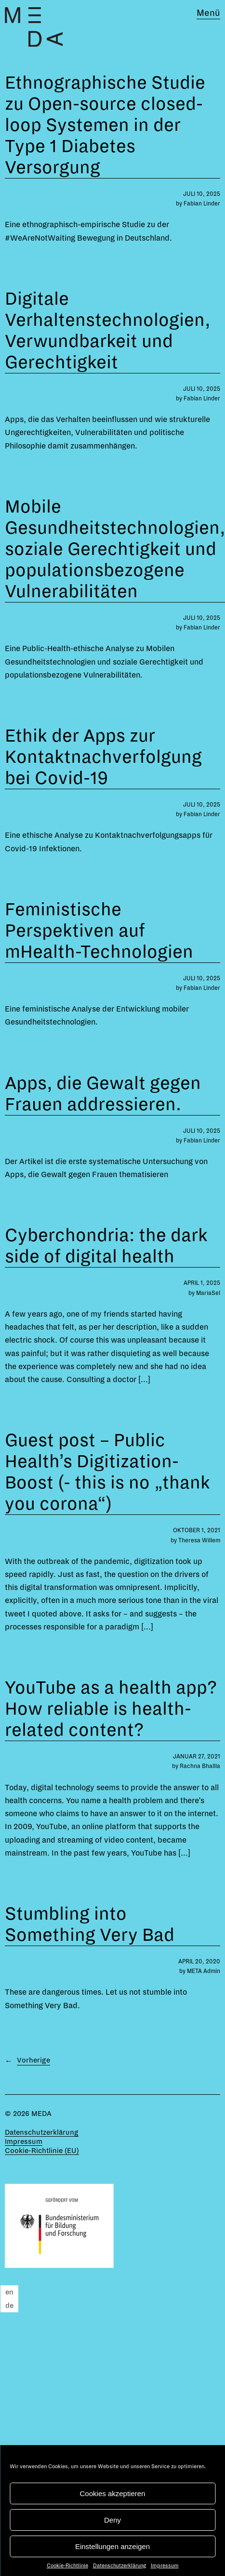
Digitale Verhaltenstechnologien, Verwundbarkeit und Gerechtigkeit (107, 330)
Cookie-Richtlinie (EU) (42, 2150)
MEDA (41, 2113)
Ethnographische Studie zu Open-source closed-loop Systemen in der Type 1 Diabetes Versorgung (105, 125)
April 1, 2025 (202, 1283)
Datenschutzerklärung (119, 2565)
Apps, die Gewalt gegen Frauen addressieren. (103, 1094)
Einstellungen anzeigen (112, 2546)
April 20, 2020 (199, 1962)
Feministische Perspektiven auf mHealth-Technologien (99, 930)
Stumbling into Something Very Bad (89, 1924)
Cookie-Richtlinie (67, 2565)
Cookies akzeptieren (113, 2493)
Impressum (165, 2565)
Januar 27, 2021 (196, 1757)
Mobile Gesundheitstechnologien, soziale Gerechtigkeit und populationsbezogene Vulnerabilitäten (115, 549)
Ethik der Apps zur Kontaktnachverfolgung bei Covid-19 (103, 757)
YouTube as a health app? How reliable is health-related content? (111, 1709)
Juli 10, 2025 (201, 194)
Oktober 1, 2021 (196, 1530)
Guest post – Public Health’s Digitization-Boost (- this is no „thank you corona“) (107, 1472)
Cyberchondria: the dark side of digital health (106, 1246)
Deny (112, 2520)
